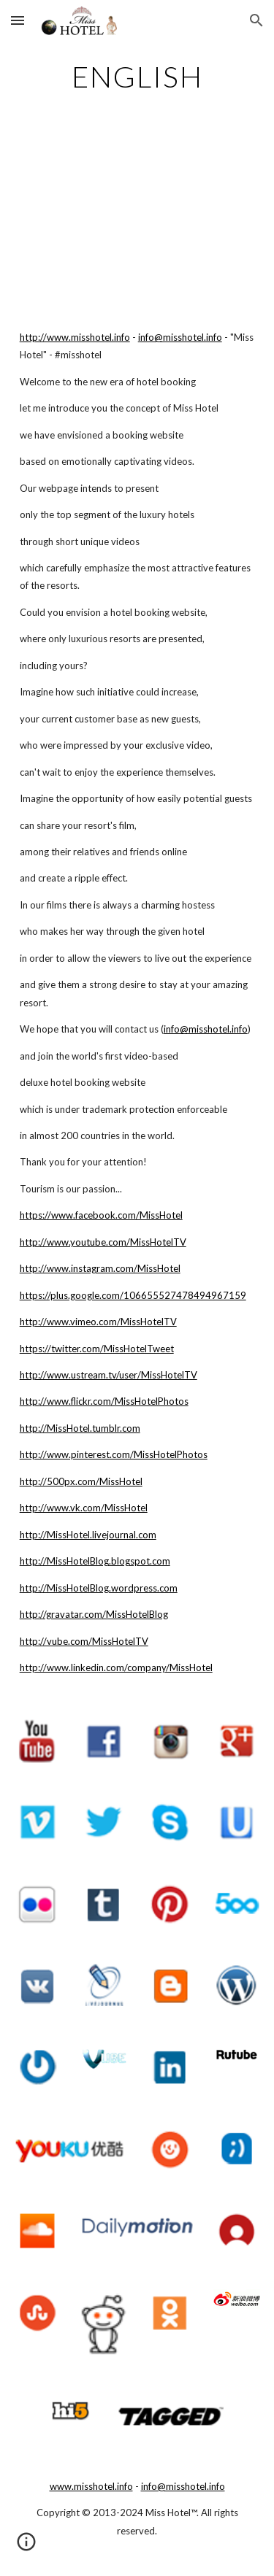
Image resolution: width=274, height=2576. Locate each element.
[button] (17, 20)
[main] (137, 77)
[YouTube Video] (137, 218)
